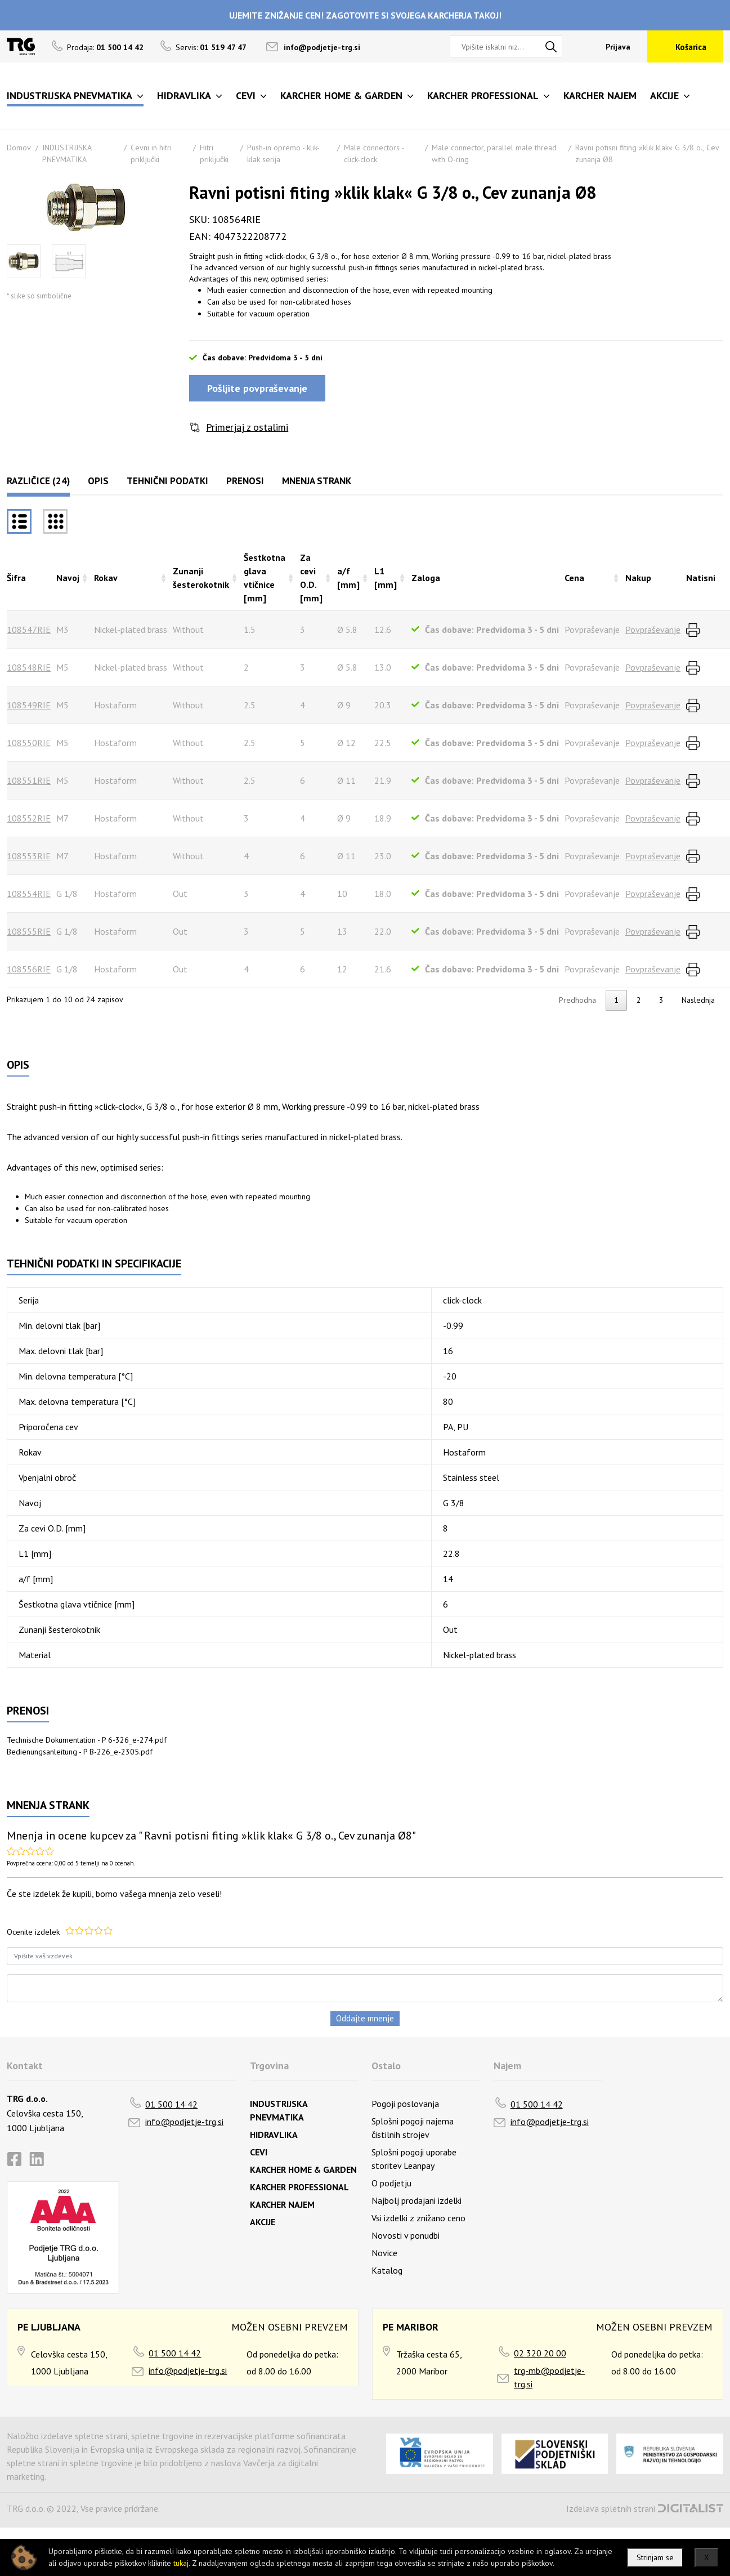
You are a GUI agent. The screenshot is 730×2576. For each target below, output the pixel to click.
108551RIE (29, 780)
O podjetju (391, 2183)
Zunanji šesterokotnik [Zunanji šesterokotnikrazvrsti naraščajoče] (201, 577)
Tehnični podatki (167, 481)
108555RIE (29, 931)
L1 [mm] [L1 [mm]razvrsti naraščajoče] (385, 577)
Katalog (386, 2270)
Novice (384, 2252)
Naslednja (698, 1000)
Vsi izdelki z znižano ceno (418, 2218)
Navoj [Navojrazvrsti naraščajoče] (67, 577)
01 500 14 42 (171, 2104)
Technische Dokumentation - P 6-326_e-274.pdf (87, 1740)
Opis (98, 481)
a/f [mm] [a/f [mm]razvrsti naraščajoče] (348, 577)
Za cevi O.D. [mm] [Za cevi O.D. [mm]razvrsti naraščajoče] (311, 578)
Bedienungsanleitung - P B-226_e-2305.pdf (80, 1752)
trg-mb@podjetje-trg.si (549, 2377)
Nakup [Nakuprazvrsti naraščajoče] (638, 577)
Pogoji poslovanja (405, 2103)
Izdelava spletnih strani (610, 2508)
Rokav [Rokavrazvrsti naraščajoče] (106, 577)
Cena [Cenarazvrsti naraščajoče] (574, 577)
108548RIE (29, 667)
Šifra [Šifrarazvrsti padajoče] (16, 577)
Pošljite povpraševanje (257, 388)
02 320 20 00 (540, 2353)
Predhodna (577, 1000)
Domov (19, 147)
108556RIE (29, 969)
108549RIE (29, 705)
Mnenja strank (316, 481)
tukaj (181, 2563)
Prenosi (245, 481)
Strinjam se (655, 2557)
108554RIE (29, 893)
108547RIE (29, 629)
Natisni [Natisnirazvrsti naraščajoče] (700, 577)
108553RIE (29, 855)
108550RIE (29, 742)
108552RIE (29, 818)
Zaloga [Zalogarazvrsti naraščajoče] (425, 577)
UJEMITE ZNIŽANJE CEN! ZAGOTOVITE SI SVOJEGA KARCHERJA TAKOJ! (365, 15)
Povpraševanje (652, 629)
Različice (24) (38, 481)
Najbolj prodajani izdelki (416, 2200)
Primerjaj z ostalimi (247, 427)
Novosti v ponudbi (405, 2235)
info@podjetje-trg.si (322, 47)
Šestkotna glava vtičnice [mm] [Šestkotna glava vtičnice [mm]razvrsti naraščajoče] (264, 578)
